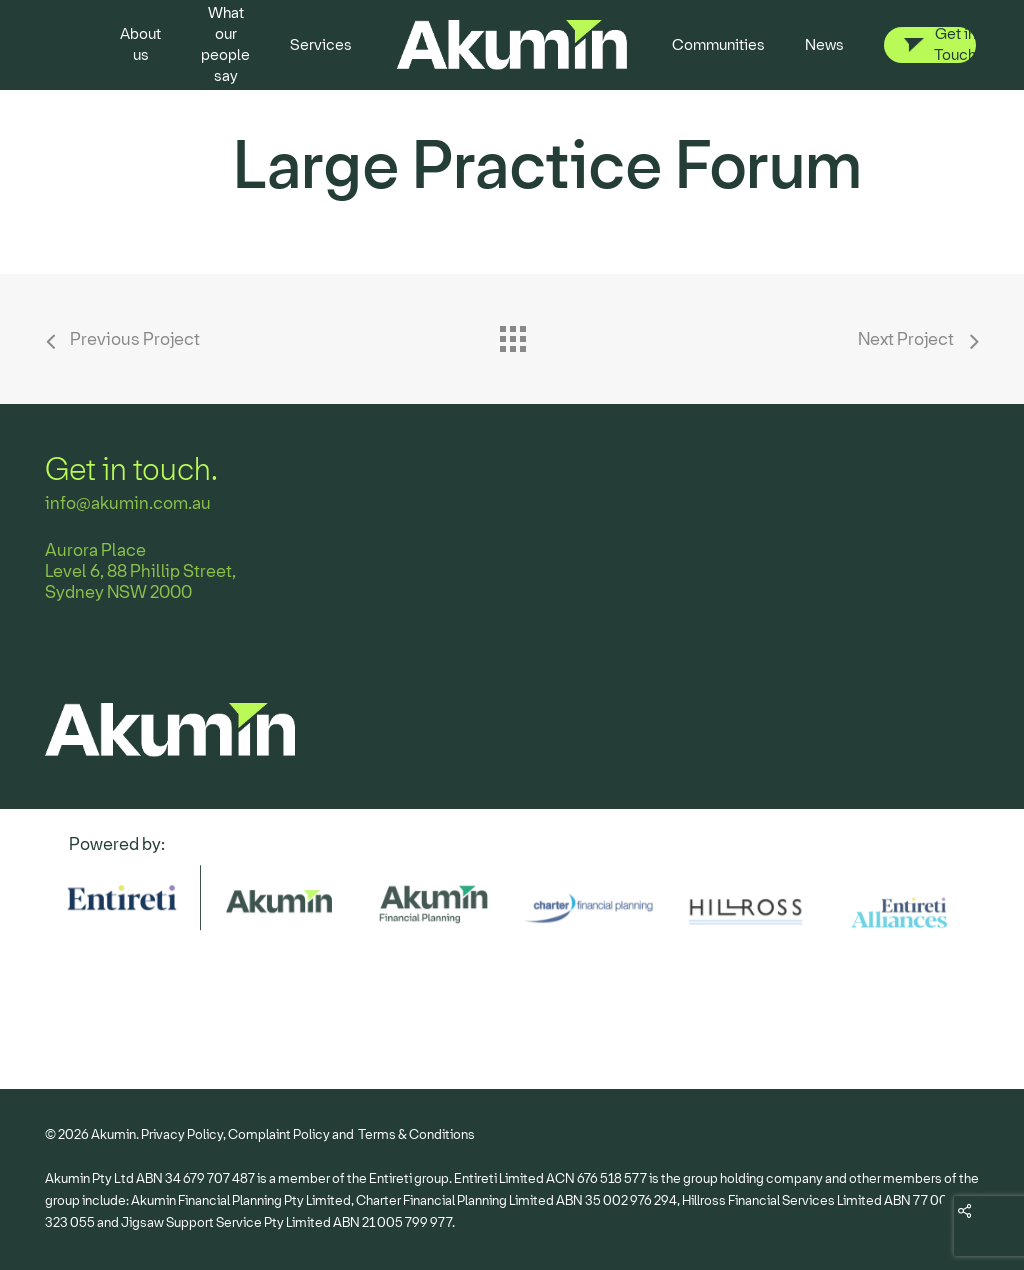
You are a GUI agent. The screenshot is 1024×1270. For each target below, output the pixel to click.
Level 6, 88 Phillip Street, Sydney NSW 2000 (140, 582)
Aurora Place (95, 550)
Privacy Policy (182, 1134)
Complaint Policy (279, 1134)
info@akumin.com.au (128, 503)
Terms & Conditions (416, 1134)
